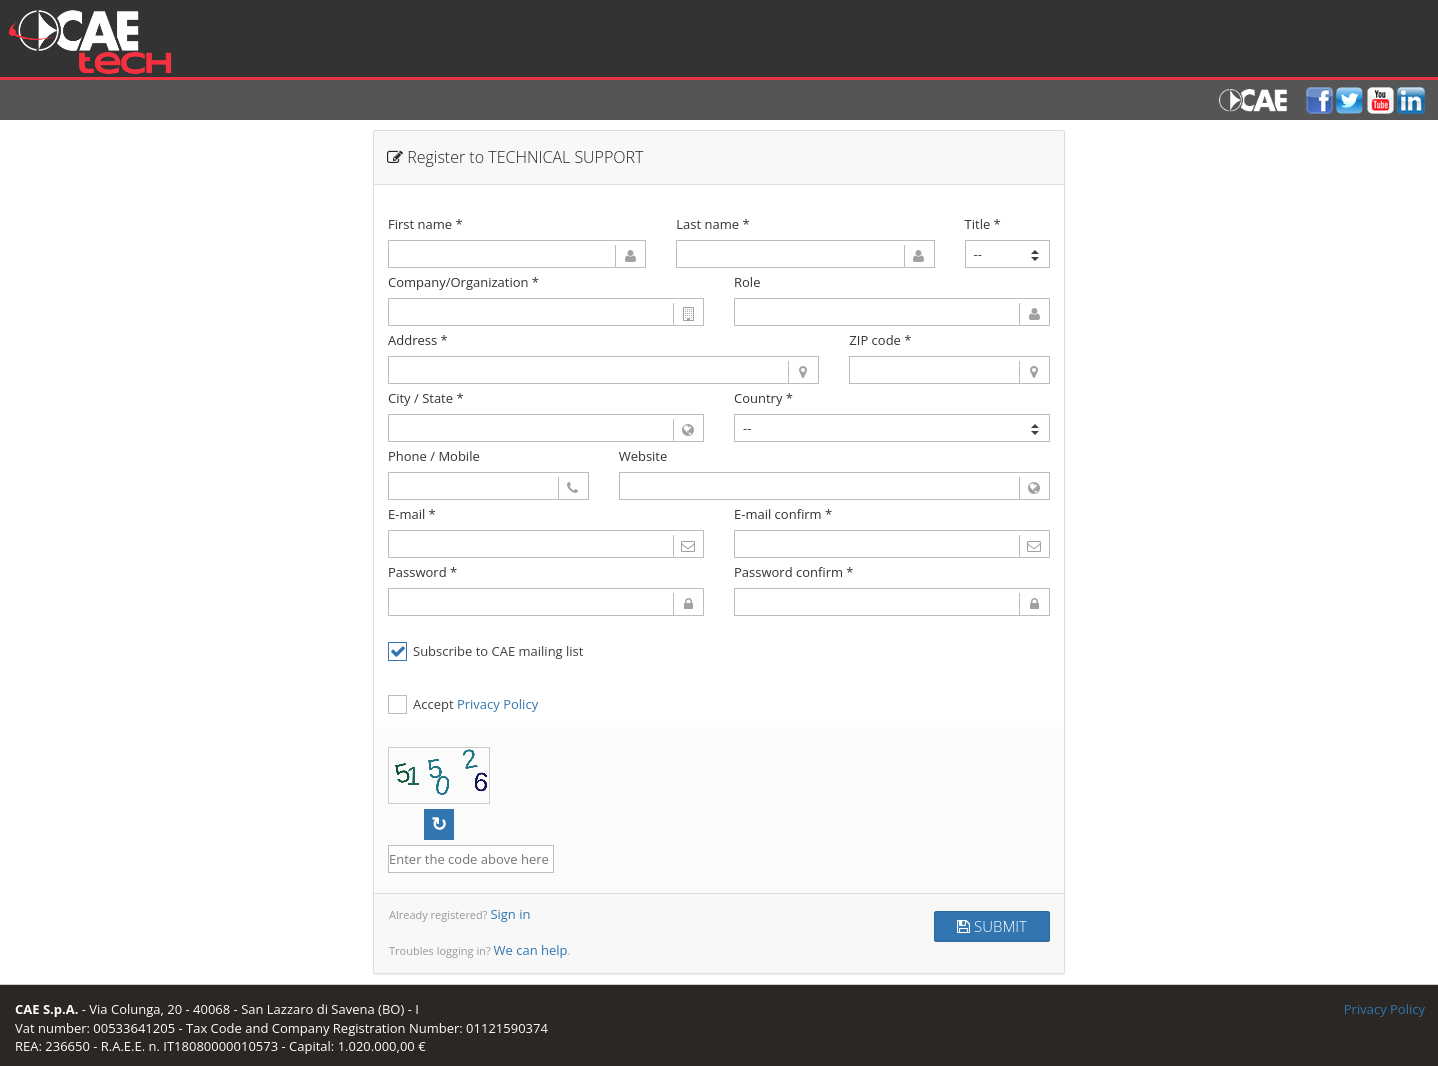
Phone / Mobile (434, 456)
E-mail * (412, 514)
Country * (763, 398)
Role (747, 282)
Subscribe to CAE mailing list (485, 651)
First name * (425, 224)
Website (643, 456)
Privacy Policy (497, 704)
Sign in (510, 914)
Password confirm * (794, 572)
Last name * (712, 224)
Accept (463, 704)
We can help (531, 950)
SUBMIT (992, 926)
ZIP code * (880, 340)
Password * (422, 572)
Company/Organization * (463, 282)
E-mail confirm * (783, 514)
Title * (983, 224)
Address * (418, 340)
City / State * (426, 398)
